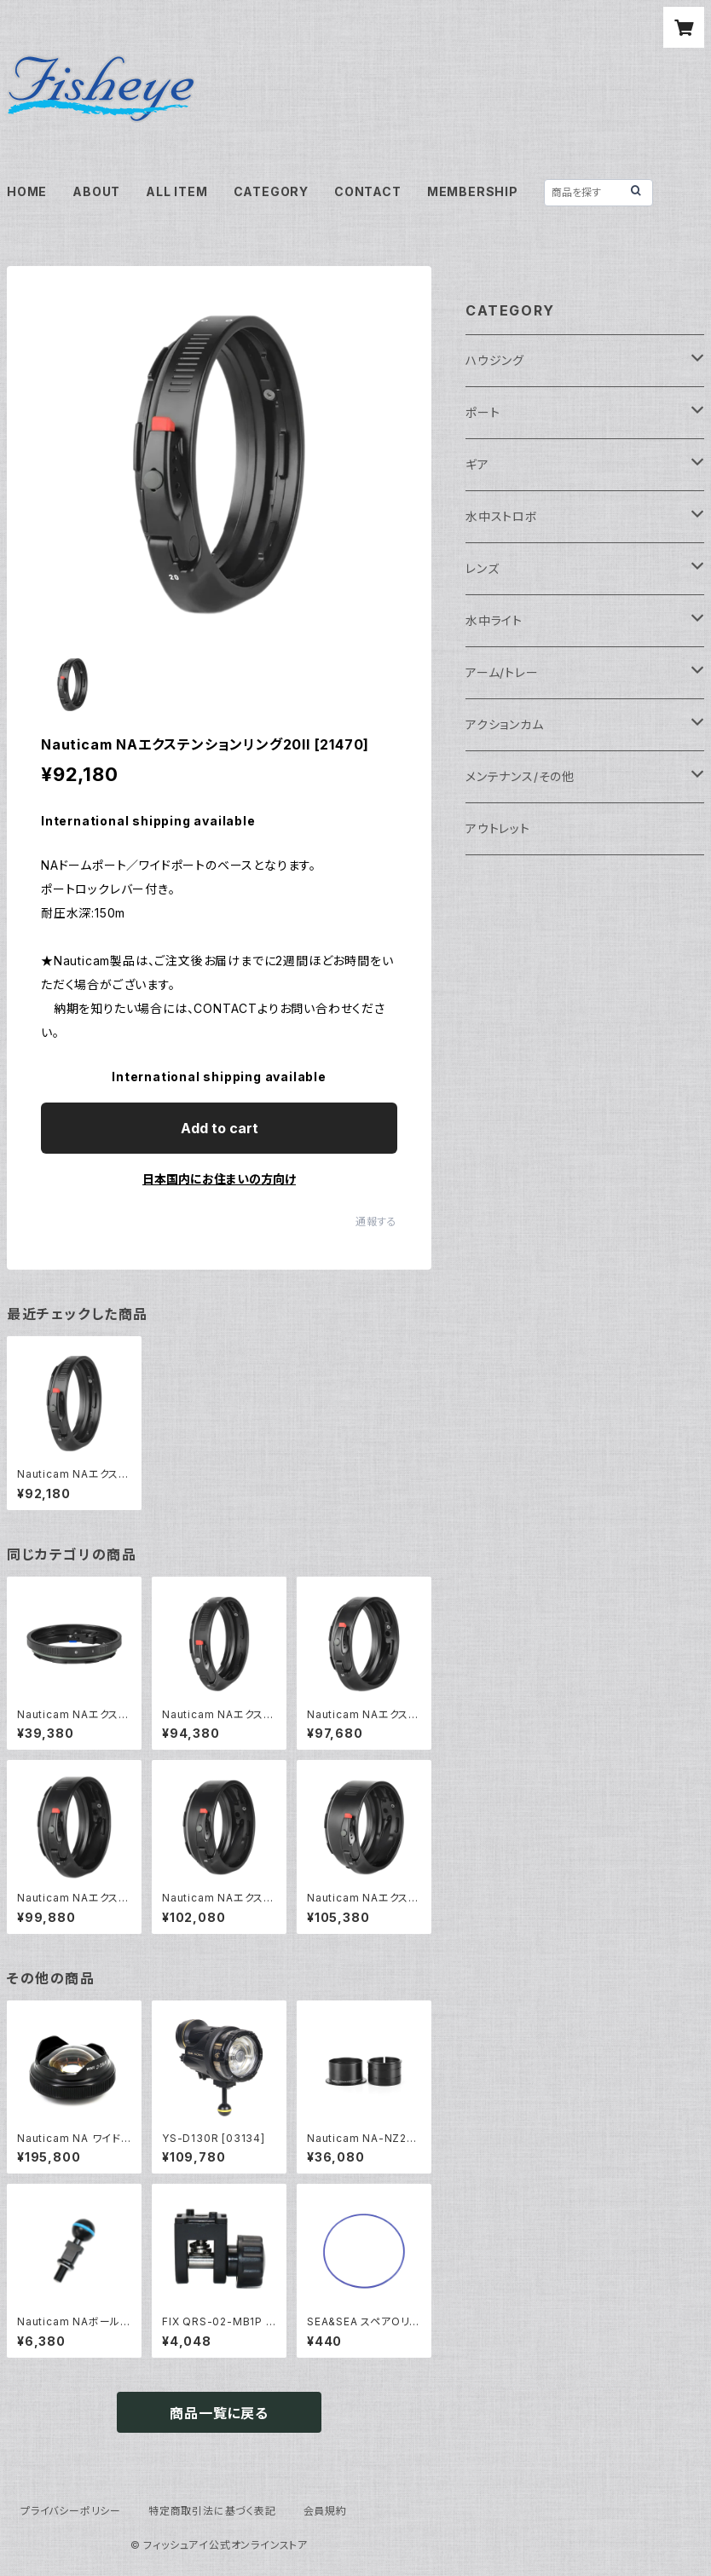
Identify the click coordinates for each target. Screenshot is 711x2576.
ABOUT (96, 191)
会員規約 (325, 2510)
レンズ (482, 568)
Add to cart (219, 1128)
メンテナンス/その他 (520, 776)
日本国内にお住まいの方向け (219, 1179)
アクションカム (504, 724)
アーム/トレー (502, 672)
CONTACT (368, 191)
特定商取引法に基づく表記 (212, 2510)
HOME (27, 191)
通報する (376, 1221)
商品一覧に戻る (219, 2413)
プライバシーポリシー (70, 2510)
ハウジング (494, 360)
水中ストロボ (501, 516)
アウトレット (497, 828)
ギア (477, 464)
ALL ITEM (176, 191)
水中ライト (494, 620)
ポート (482, 412)
